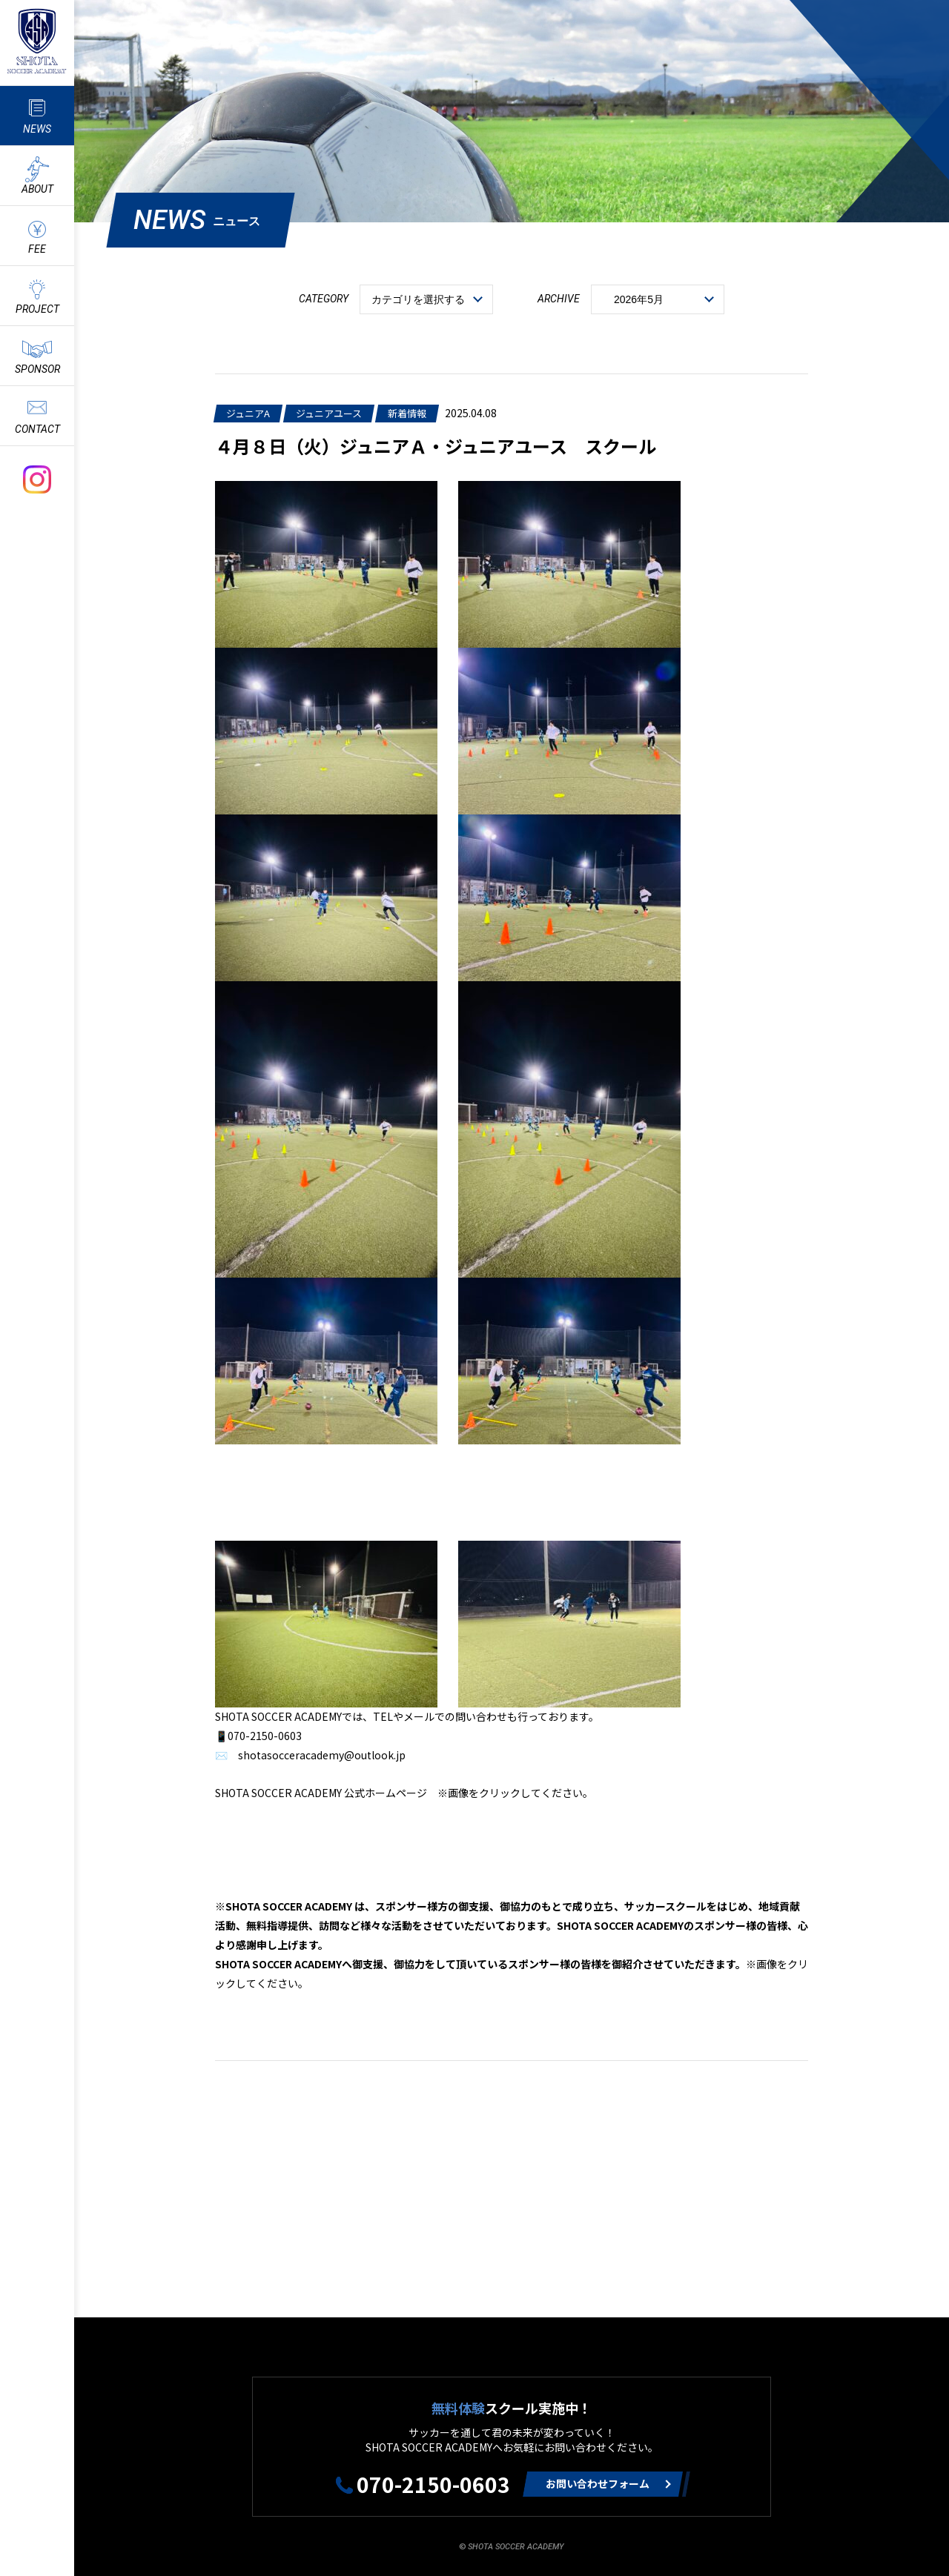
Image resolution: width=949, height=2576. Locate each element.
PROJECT (37, 309)
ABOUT (37, 189)
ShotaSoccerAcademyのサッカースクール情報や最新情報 (37, 40)
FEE (37, 249)
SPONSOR (37, 369)
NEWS (37, 129)
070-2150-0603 (433, 2484)
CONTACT (37, 429)
